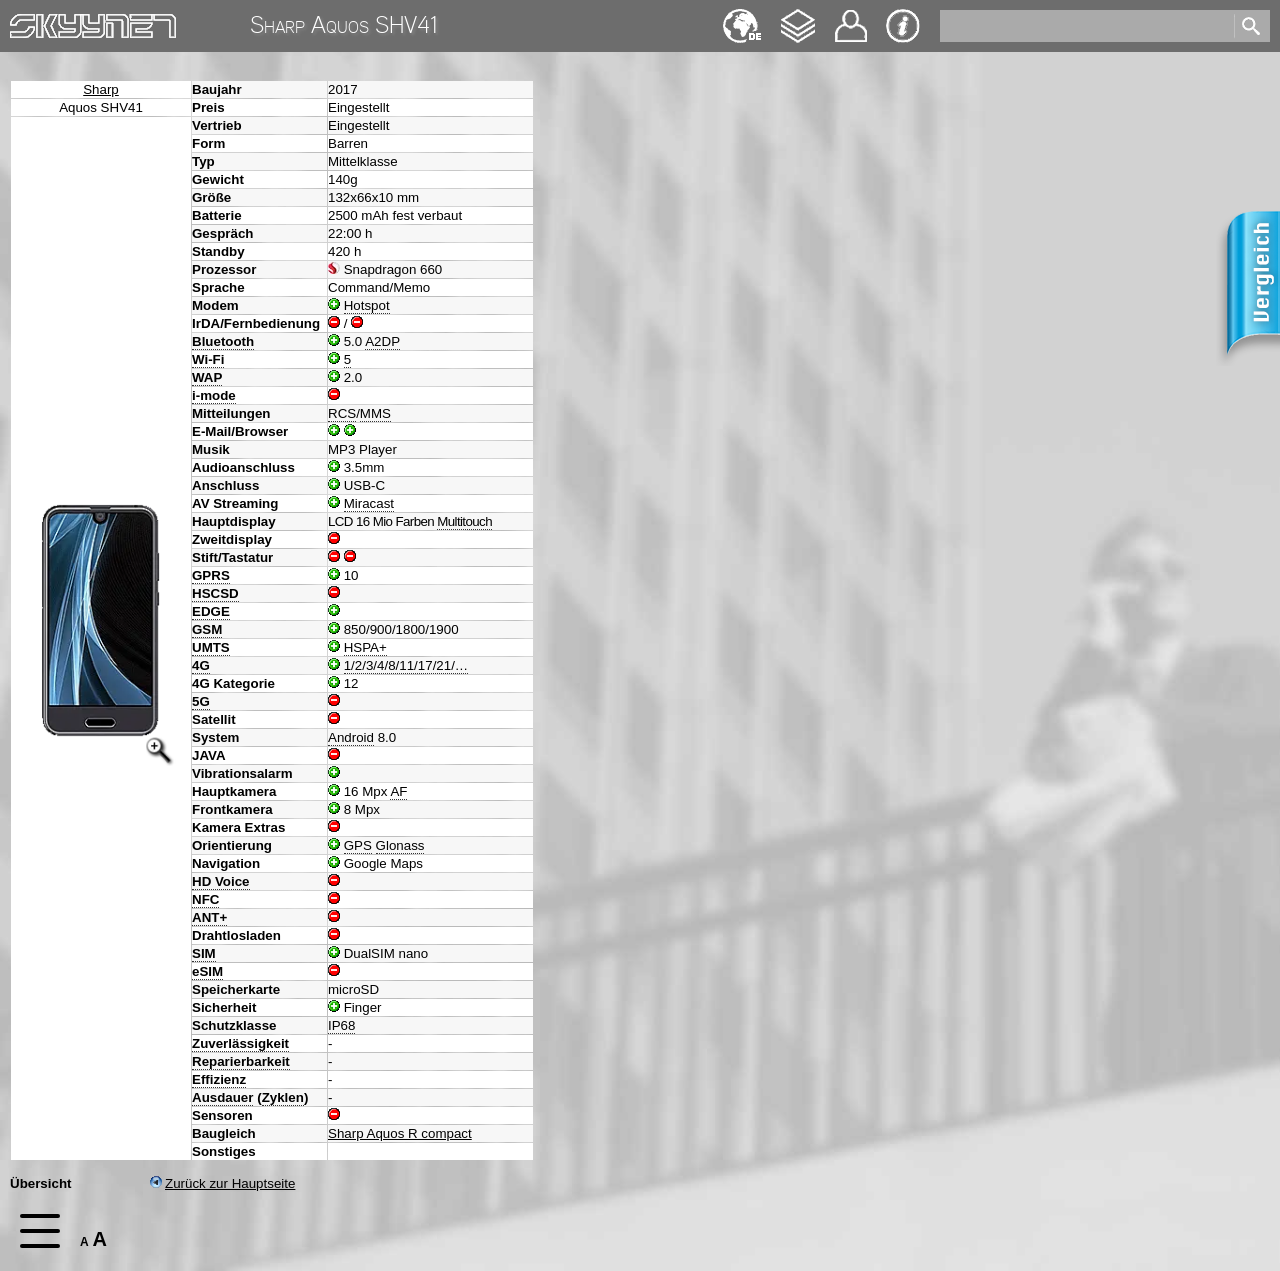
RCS (342, 413)
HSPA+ (365, 647)
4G (201, 665)
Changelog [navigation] (798, 16)
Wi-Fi (208, 359)
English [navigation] (742, 16)
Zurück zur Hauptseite (222, 1183)
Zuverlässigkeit (240, 1043)
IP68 (341, 1025)
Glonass (400, 845)
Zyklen (283, 1097)
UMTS (211, 647)
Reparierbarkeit (241, 1061)
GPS (358, 845)
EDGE (211, 611)
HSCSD (215, 593)
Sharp (101, 89)
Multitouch (464, 521)
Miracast (369, 503)
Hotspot (367, 305)
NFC (205, 899)
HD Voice (221, 881)
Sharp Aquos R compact (400, 1133)
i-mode (214, 395)
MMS (375, 413)
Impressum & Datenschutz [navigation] (903, 26)
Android (351, 737)
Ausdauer (222, 1097)
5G (201, 701)
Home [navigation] (28, 21)
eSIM (207, 971)
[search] (1085, 26)
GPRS (211, 575)
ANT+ (209, 917)
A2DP (382, 341)
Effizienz (219, 1079)
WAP (207, 377)
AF (398, 791)
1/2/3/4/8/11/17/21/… (406, 665)
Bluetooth (223, 341)
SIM (204, 953)
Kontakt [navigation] (851, 17)
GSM (207, 629)
